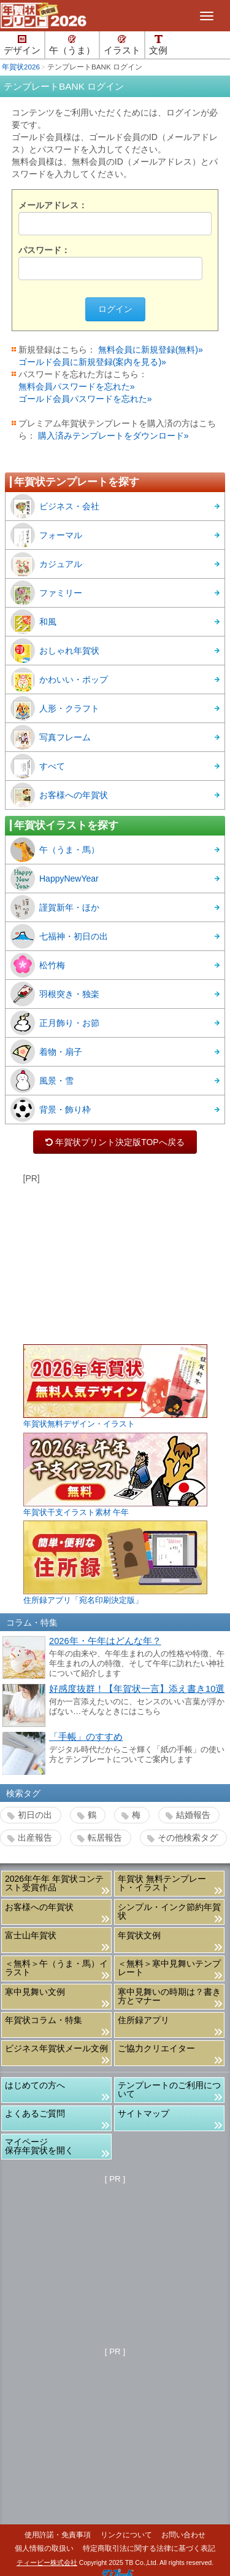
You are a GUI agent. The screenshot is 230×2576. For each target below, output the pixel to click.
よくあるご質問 (35, 2113)
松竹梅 (37, 965)
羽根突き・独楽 (54, 994)
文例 (158, 45)
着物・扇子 (46, 1051)
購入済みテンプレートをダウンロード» (113, 435)
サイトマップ (143, 2113)
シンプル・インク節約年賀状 (169, 1911)
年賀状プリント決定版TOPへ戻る (115, 1142)
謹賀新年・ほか (54, 907)
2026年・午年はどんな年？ (105, 1641)
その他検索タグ (188, 1837)
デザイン (22, 45)
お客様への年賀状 (59, 795)
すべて (37, 766)
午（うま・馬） (54, 849)
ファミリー (46, 593)
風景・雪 (42, 1080)
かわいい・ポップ (59, 679)
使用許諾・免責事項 (58, 2535)
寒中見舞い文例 (35, 1992)
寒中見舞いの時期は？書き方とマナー (169, 1996)
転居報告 (105, 1837)
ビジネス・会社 (54, 506)
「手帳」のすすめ (86, 1737)
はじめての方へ (35, 2085)
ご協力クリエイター (156, 2048)
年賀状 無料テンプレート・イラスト (162, 1883)
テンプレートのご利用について (169, 2089)
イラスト (122, 45)
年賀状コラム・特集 (43, 2020)
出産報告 (35, 1837)
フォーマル (46, 535)
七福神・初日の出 (59, 936)
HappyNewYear (54, 878)
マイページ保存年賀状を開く (39, 2146)
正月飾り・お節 (54, 1023)
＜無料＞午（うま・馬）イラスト (56, 1968)
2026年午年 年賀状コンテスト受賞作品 (54, 1883)
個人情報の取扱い (44, 2548)
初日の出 (35, 1815)
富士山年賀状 (30, 1935)
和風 (33, 621)
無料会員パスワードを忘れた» (76, 386)
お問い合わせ (183, 2535)
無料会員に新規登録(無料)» (150, 349)
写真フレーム (50, 737)
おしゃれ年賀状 (54, 650)
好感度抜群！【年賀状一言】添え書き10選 (136, 1689)
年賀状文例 (139, 1935)
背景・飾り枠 (50, 1109)
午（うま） (72, 45)
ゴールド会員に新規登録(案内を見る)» (92, 362)
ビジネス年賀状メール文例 (56, 2048)
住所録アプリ (143, 2020)
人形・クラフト (54, 708)
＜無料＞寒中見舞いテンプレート (169, 1968)
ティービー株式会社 (47, 2562)
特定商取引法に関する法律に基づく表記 (149, 2548)
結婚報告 (193, 1815)
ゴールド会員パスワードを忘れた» (85, 399)
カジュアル (46, 564)
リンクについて (126, 2535)
